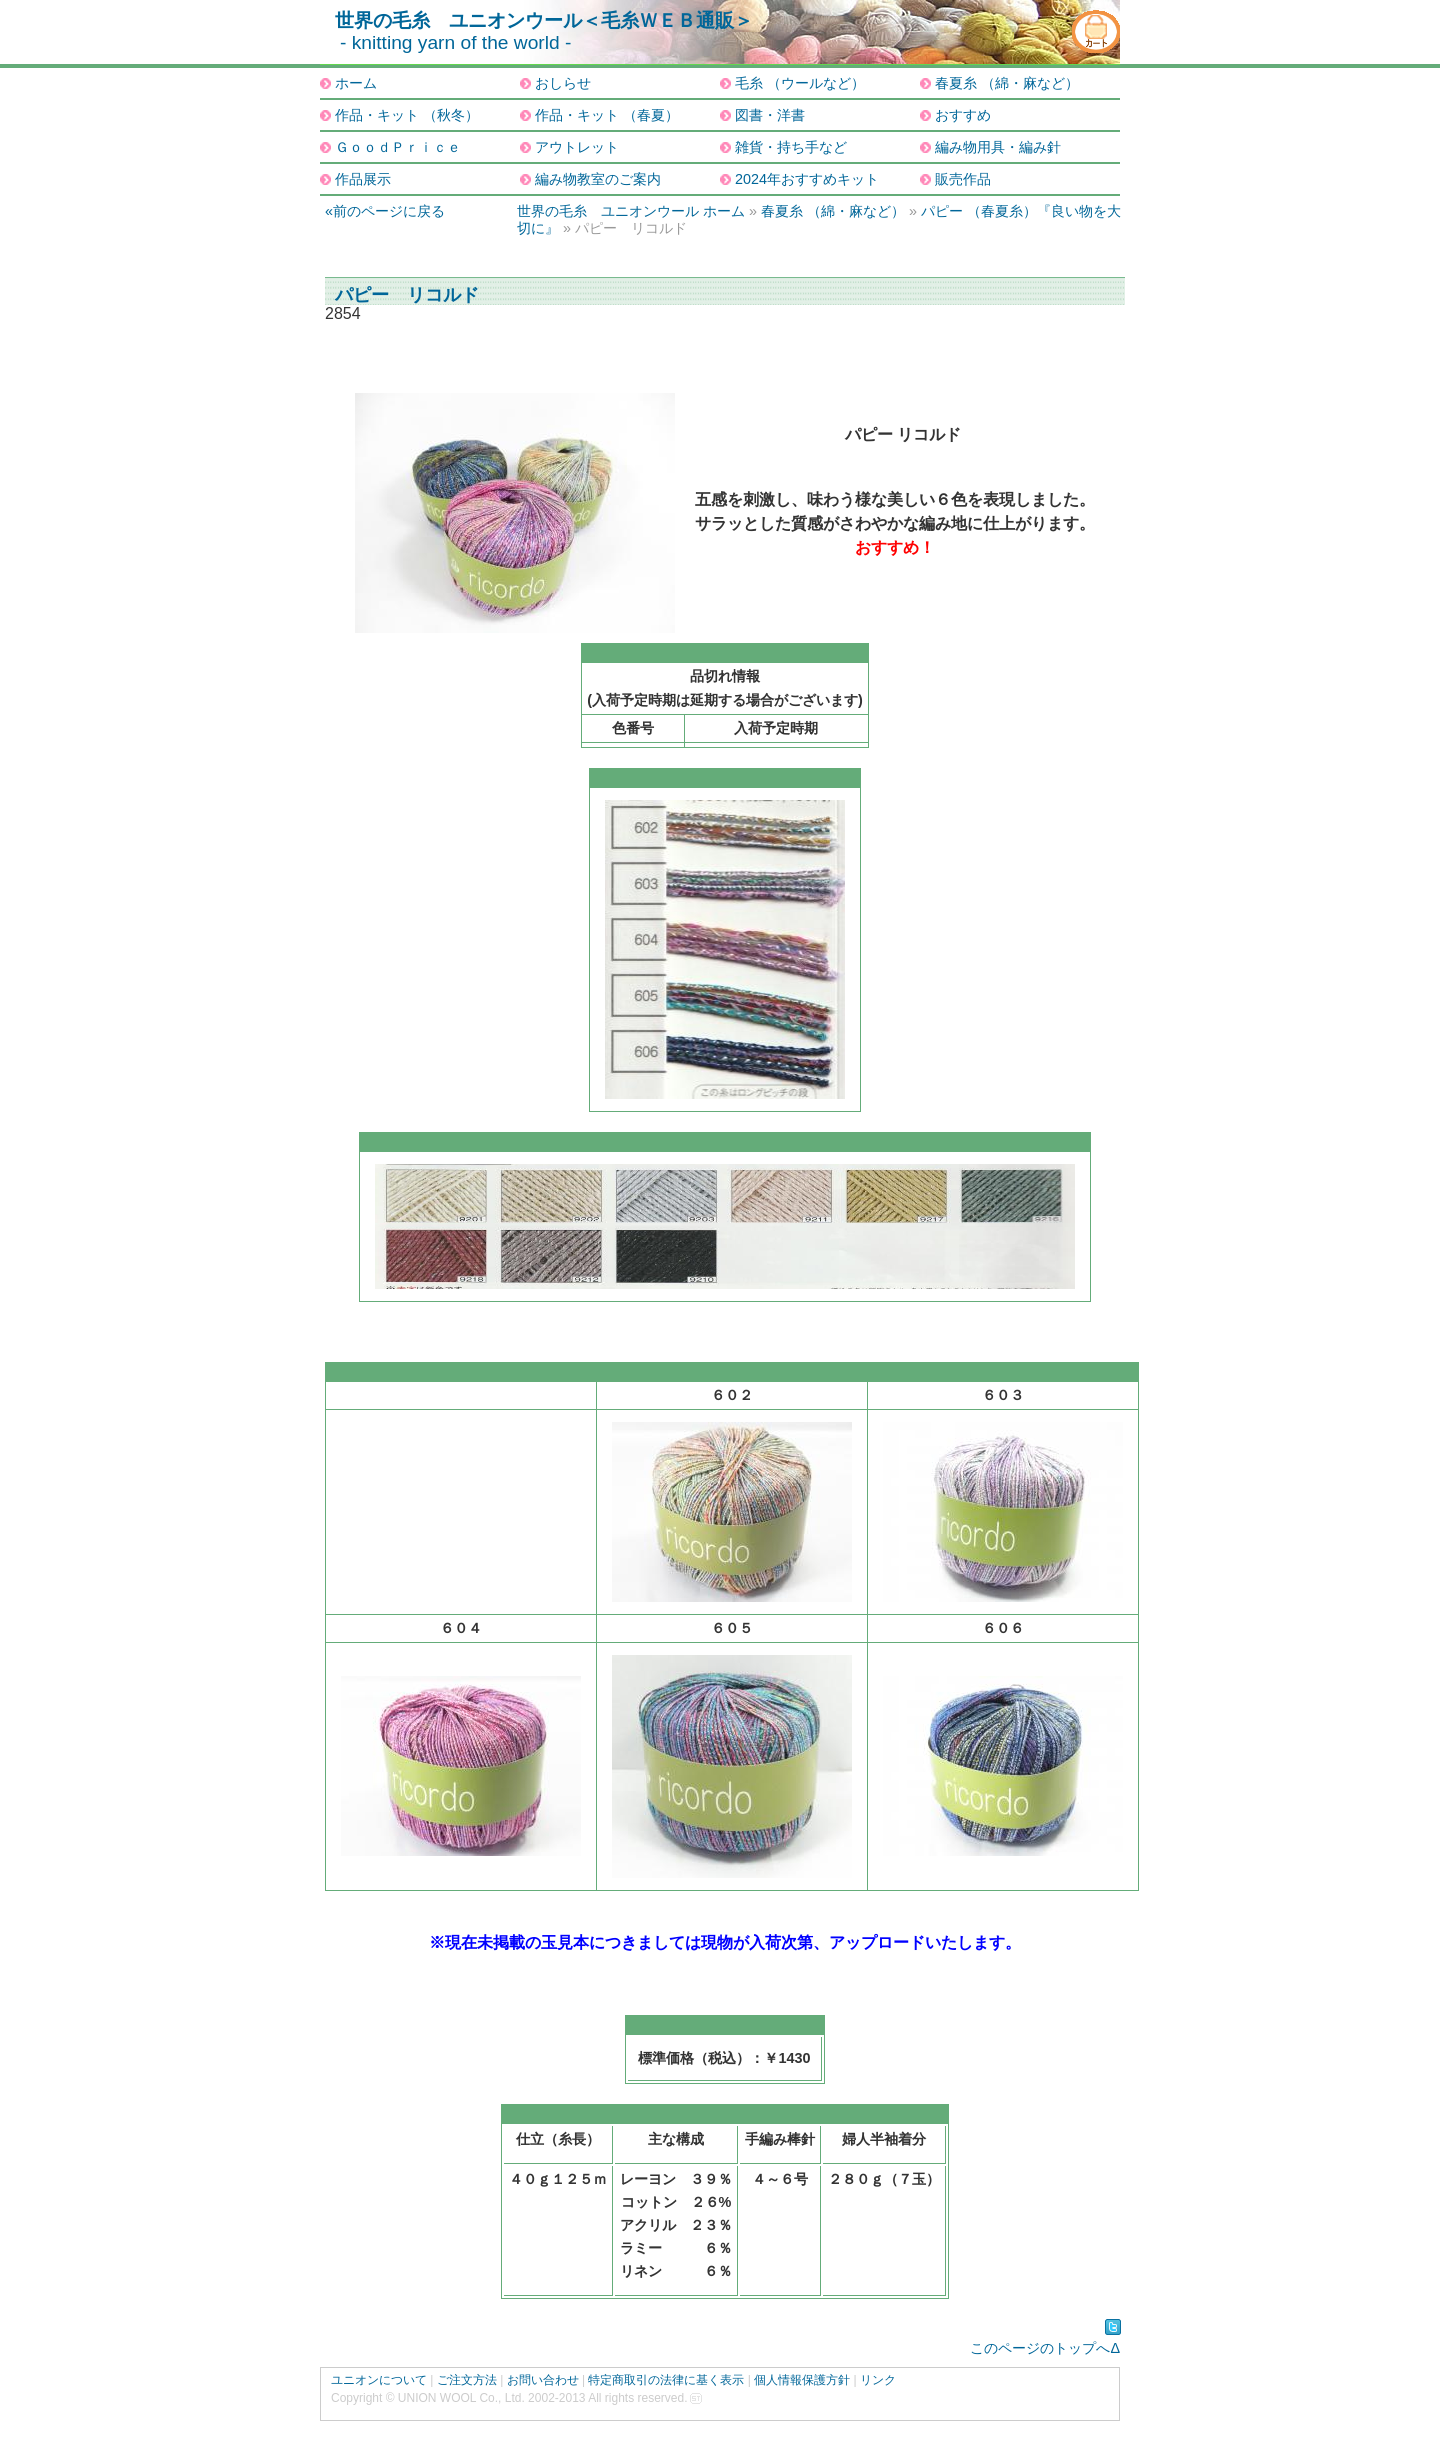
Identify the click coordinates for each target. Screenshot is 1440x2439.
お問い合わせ (543, 2380)
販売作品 (963, 179)
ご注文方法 (467, 2380)
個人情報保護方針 (802, 2380)
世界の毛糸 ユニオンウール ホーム (631, 211)
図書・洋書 (770, 115)
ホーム (356, 83)
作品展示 (363, 179)
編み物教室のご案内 (598, 179)
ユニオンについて (379, 2380)
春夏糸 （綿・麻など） (1007, 83)
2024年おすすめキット (807, 179)
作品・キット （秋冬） (407, 115)
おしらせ (563, 83)
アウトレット (577, 147)
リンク (878, 2380)
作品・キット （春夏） (607, 115)
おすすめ (963, 115)
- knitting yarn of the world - (455, 42)
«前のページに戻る (385, 211)
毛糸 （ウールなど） (800, 83)
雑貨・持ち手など (791, 147)
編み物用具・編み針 (998, 147)
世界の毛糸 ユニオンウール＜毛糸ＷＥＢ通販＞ (544, 20)
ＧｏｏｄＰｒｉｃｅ (398, 147)
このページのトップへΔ (1045, 2348)
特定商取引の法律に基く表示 (666, 2380)
